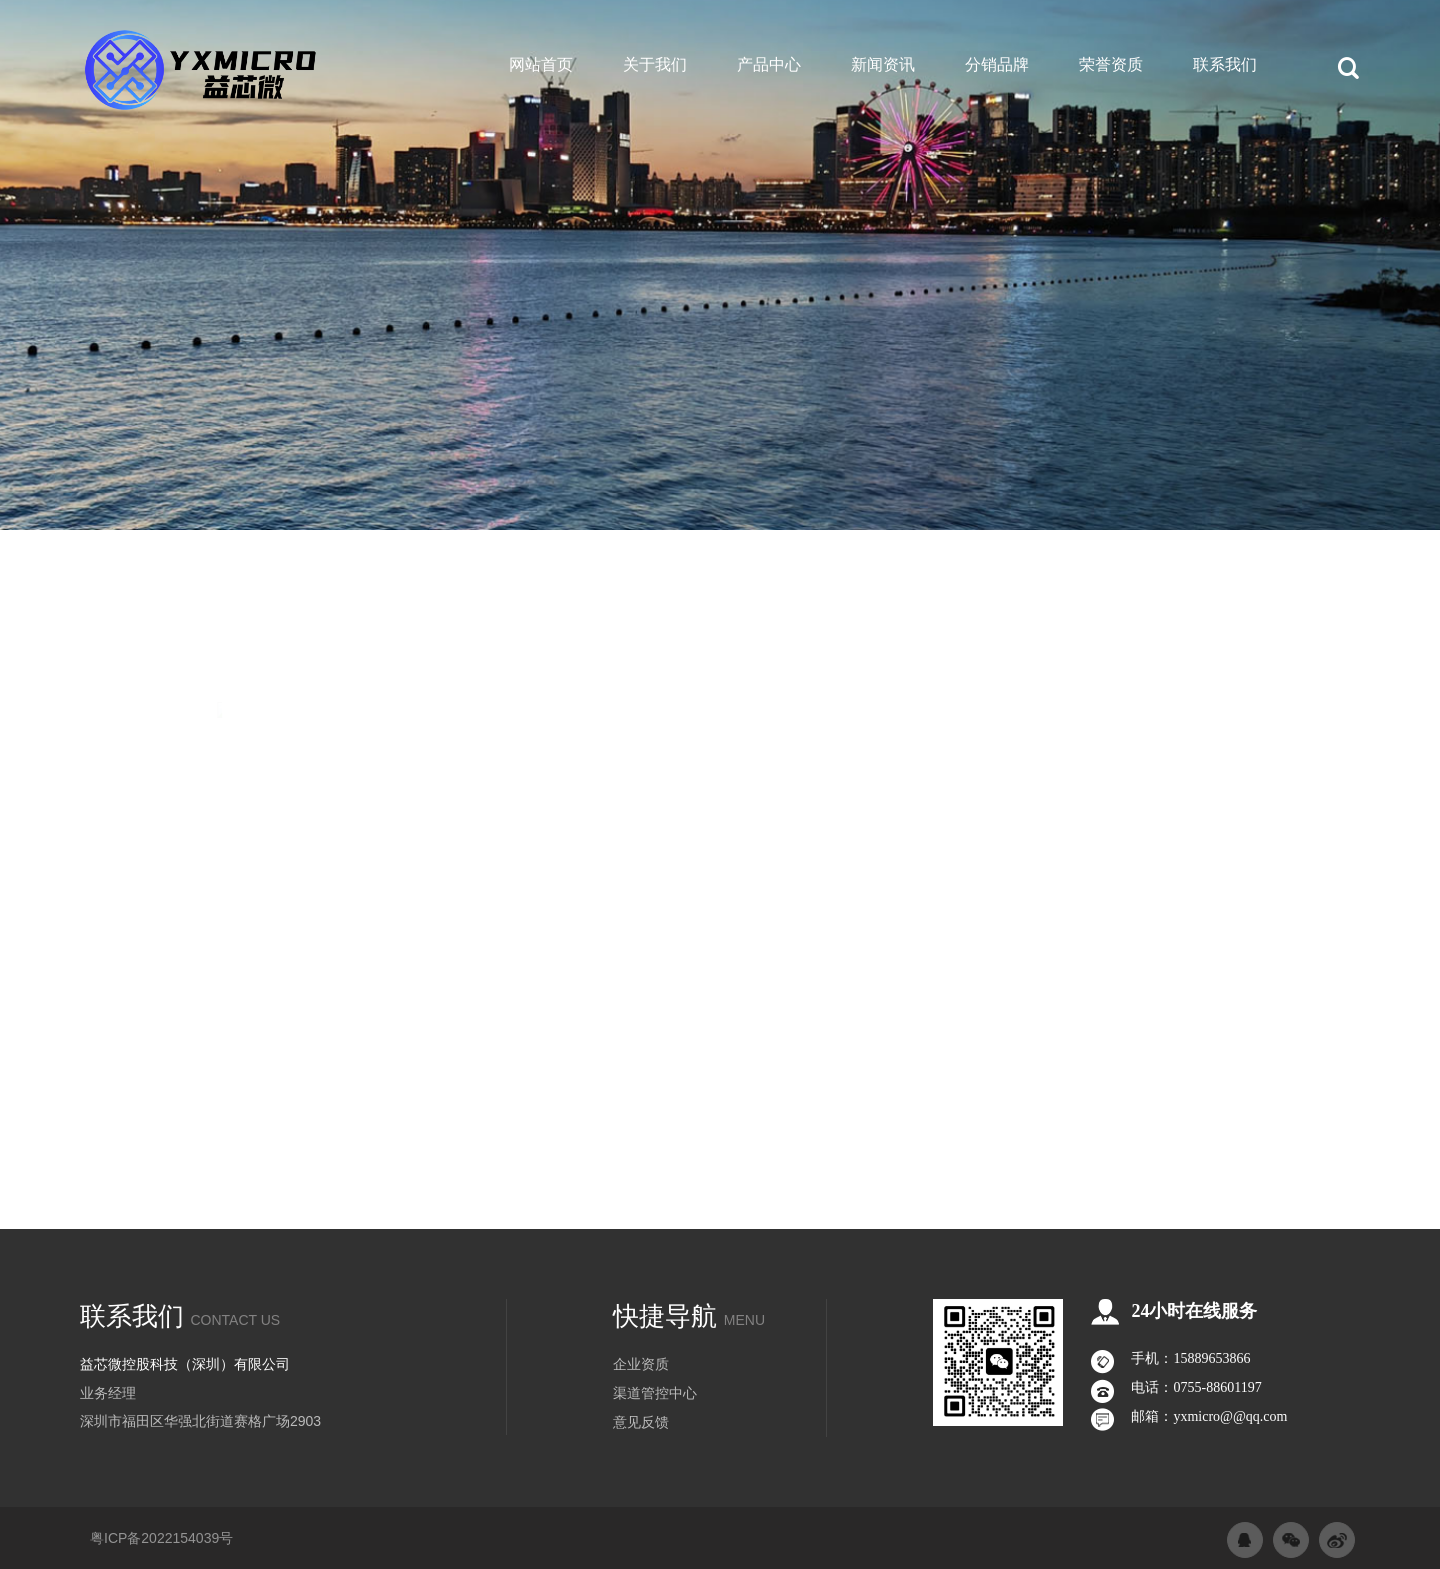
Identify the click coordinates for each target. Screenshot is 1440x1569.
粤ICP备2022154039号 (161, 1538)
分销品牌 (997, 64)
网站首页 (541, 64)
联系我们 (1225, 64)
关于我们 (655, 64)
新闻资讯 (883, 64)
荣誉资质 (1111, 64)
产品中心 (769, 64)
